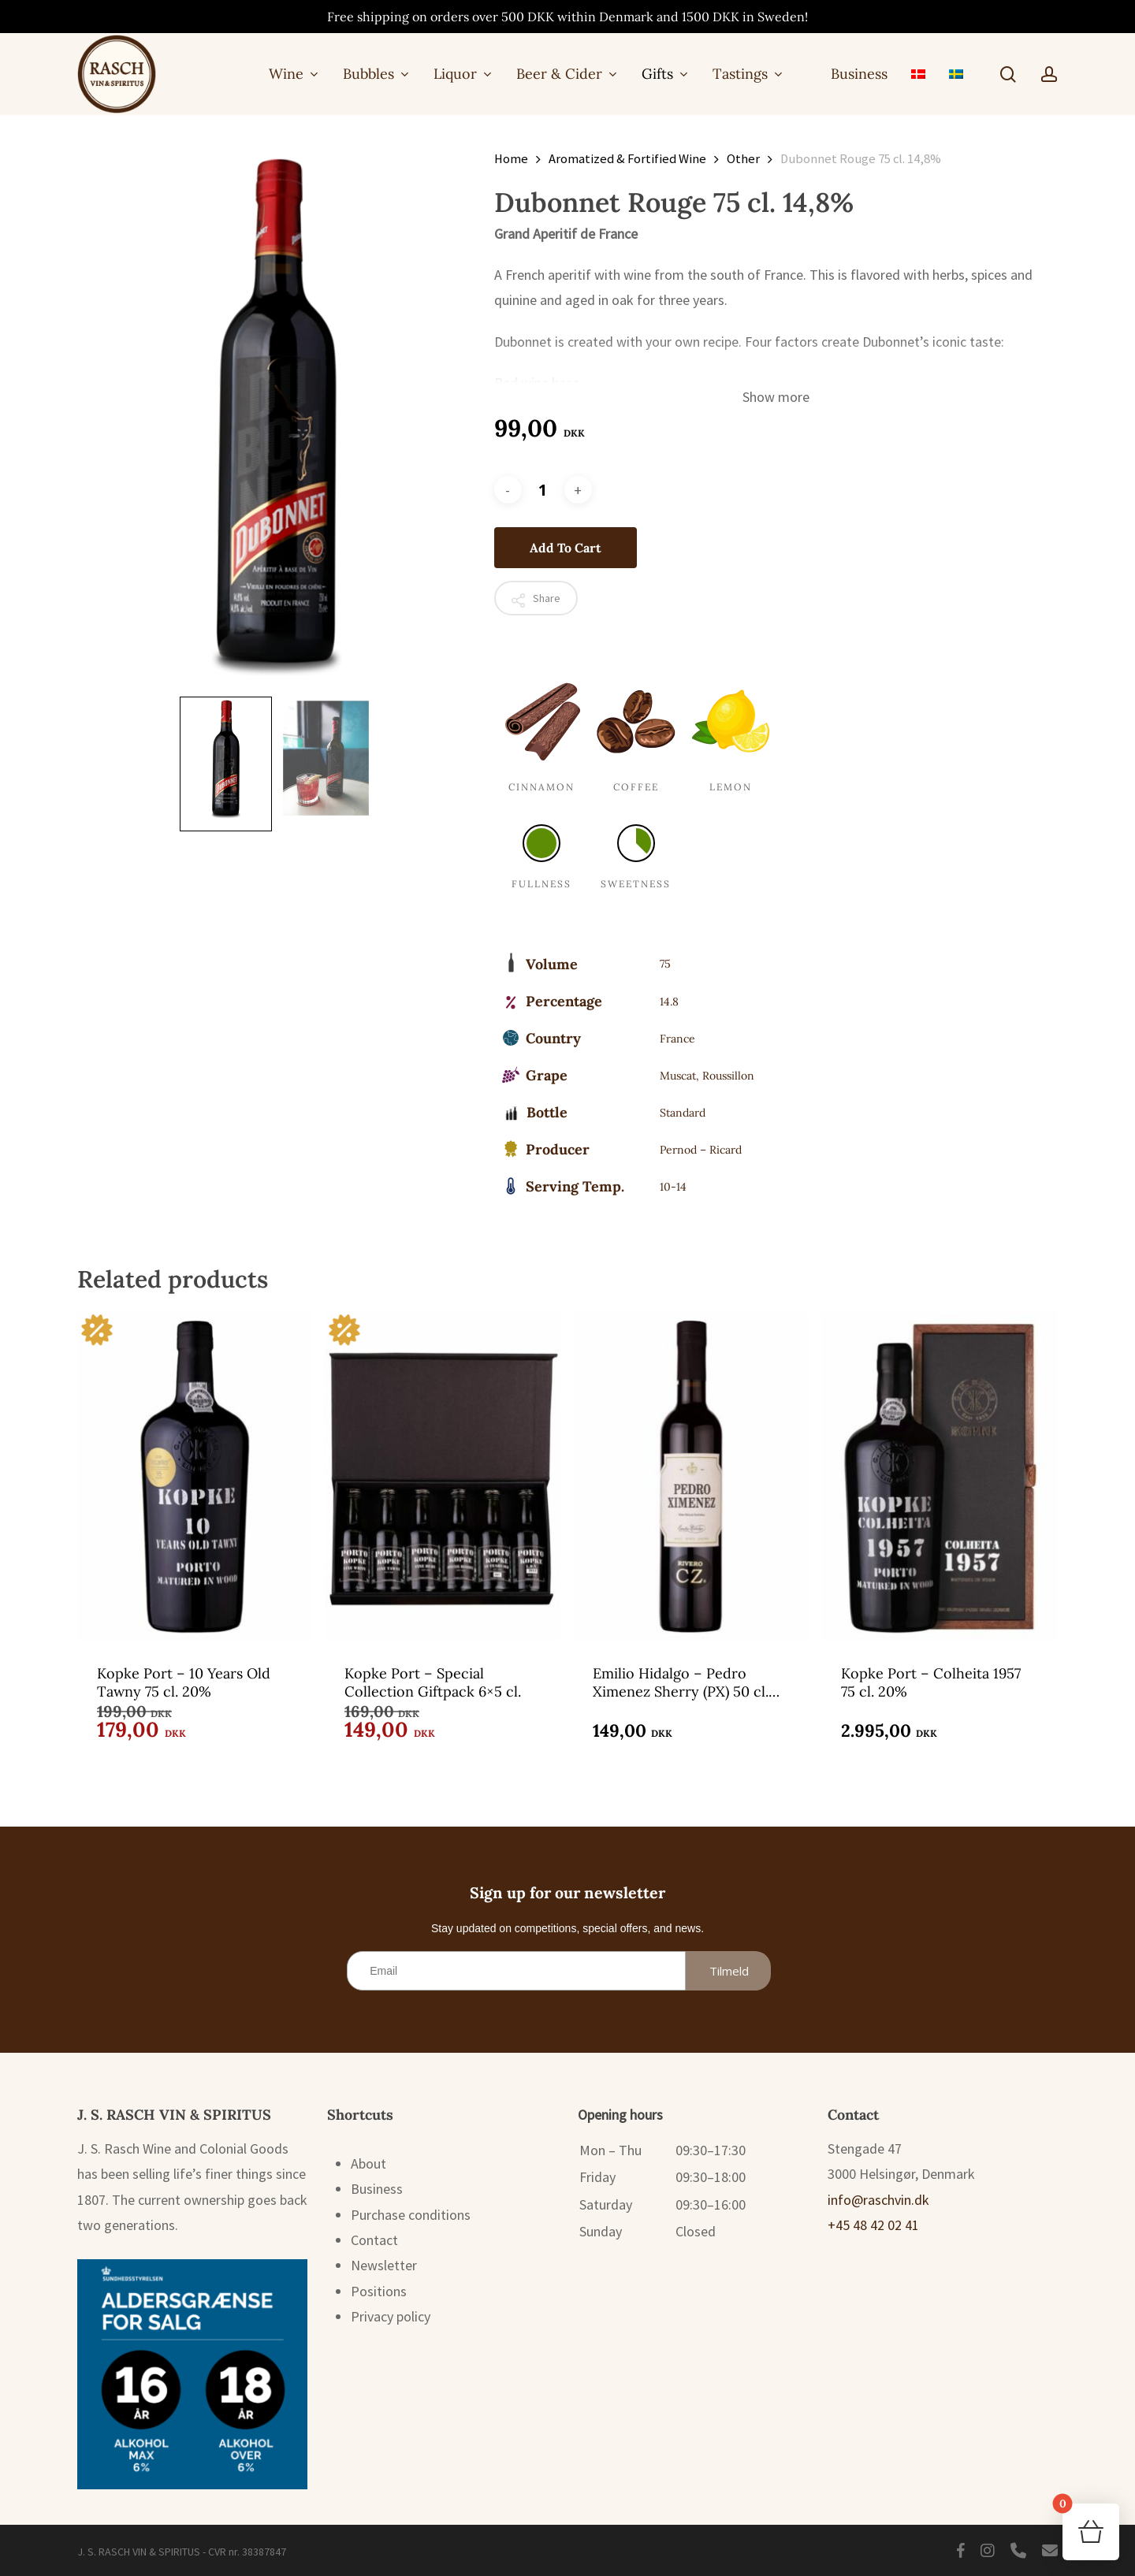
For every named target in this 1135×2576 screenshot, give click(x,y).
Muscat (678, 1076)
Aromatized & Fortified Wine (627, 159)
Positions (379, 2291)
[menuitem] (918, 74)
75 (665, 964)
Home (511, 159)
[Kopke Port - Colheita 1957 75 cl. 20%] (939, 1475)
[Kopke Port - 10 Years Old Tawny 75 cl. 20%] (195, 1475)
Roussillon (728, 1076)
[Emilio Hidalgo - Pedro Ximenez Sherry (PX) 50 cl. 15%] (691, 1475)
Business (377, 2189)
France (677, 1039)
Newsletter (384, 2265)
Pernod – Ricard (701, 1150)
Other (743, 159)
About (368, 2163)
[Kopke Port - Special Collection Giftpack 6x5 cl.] (442, 1475)
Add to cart (565, 548)
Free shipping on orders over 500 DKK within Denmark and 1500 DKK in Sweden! (567, 16)
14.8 (669, 1001)
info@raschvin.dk (878, 2200)
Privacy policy (390, 2316)
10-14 (673, 1187)
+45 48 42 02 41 (873, 2225)
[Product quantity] (543, 490)
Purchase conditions (411, 2215)
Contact (374, 2240)
